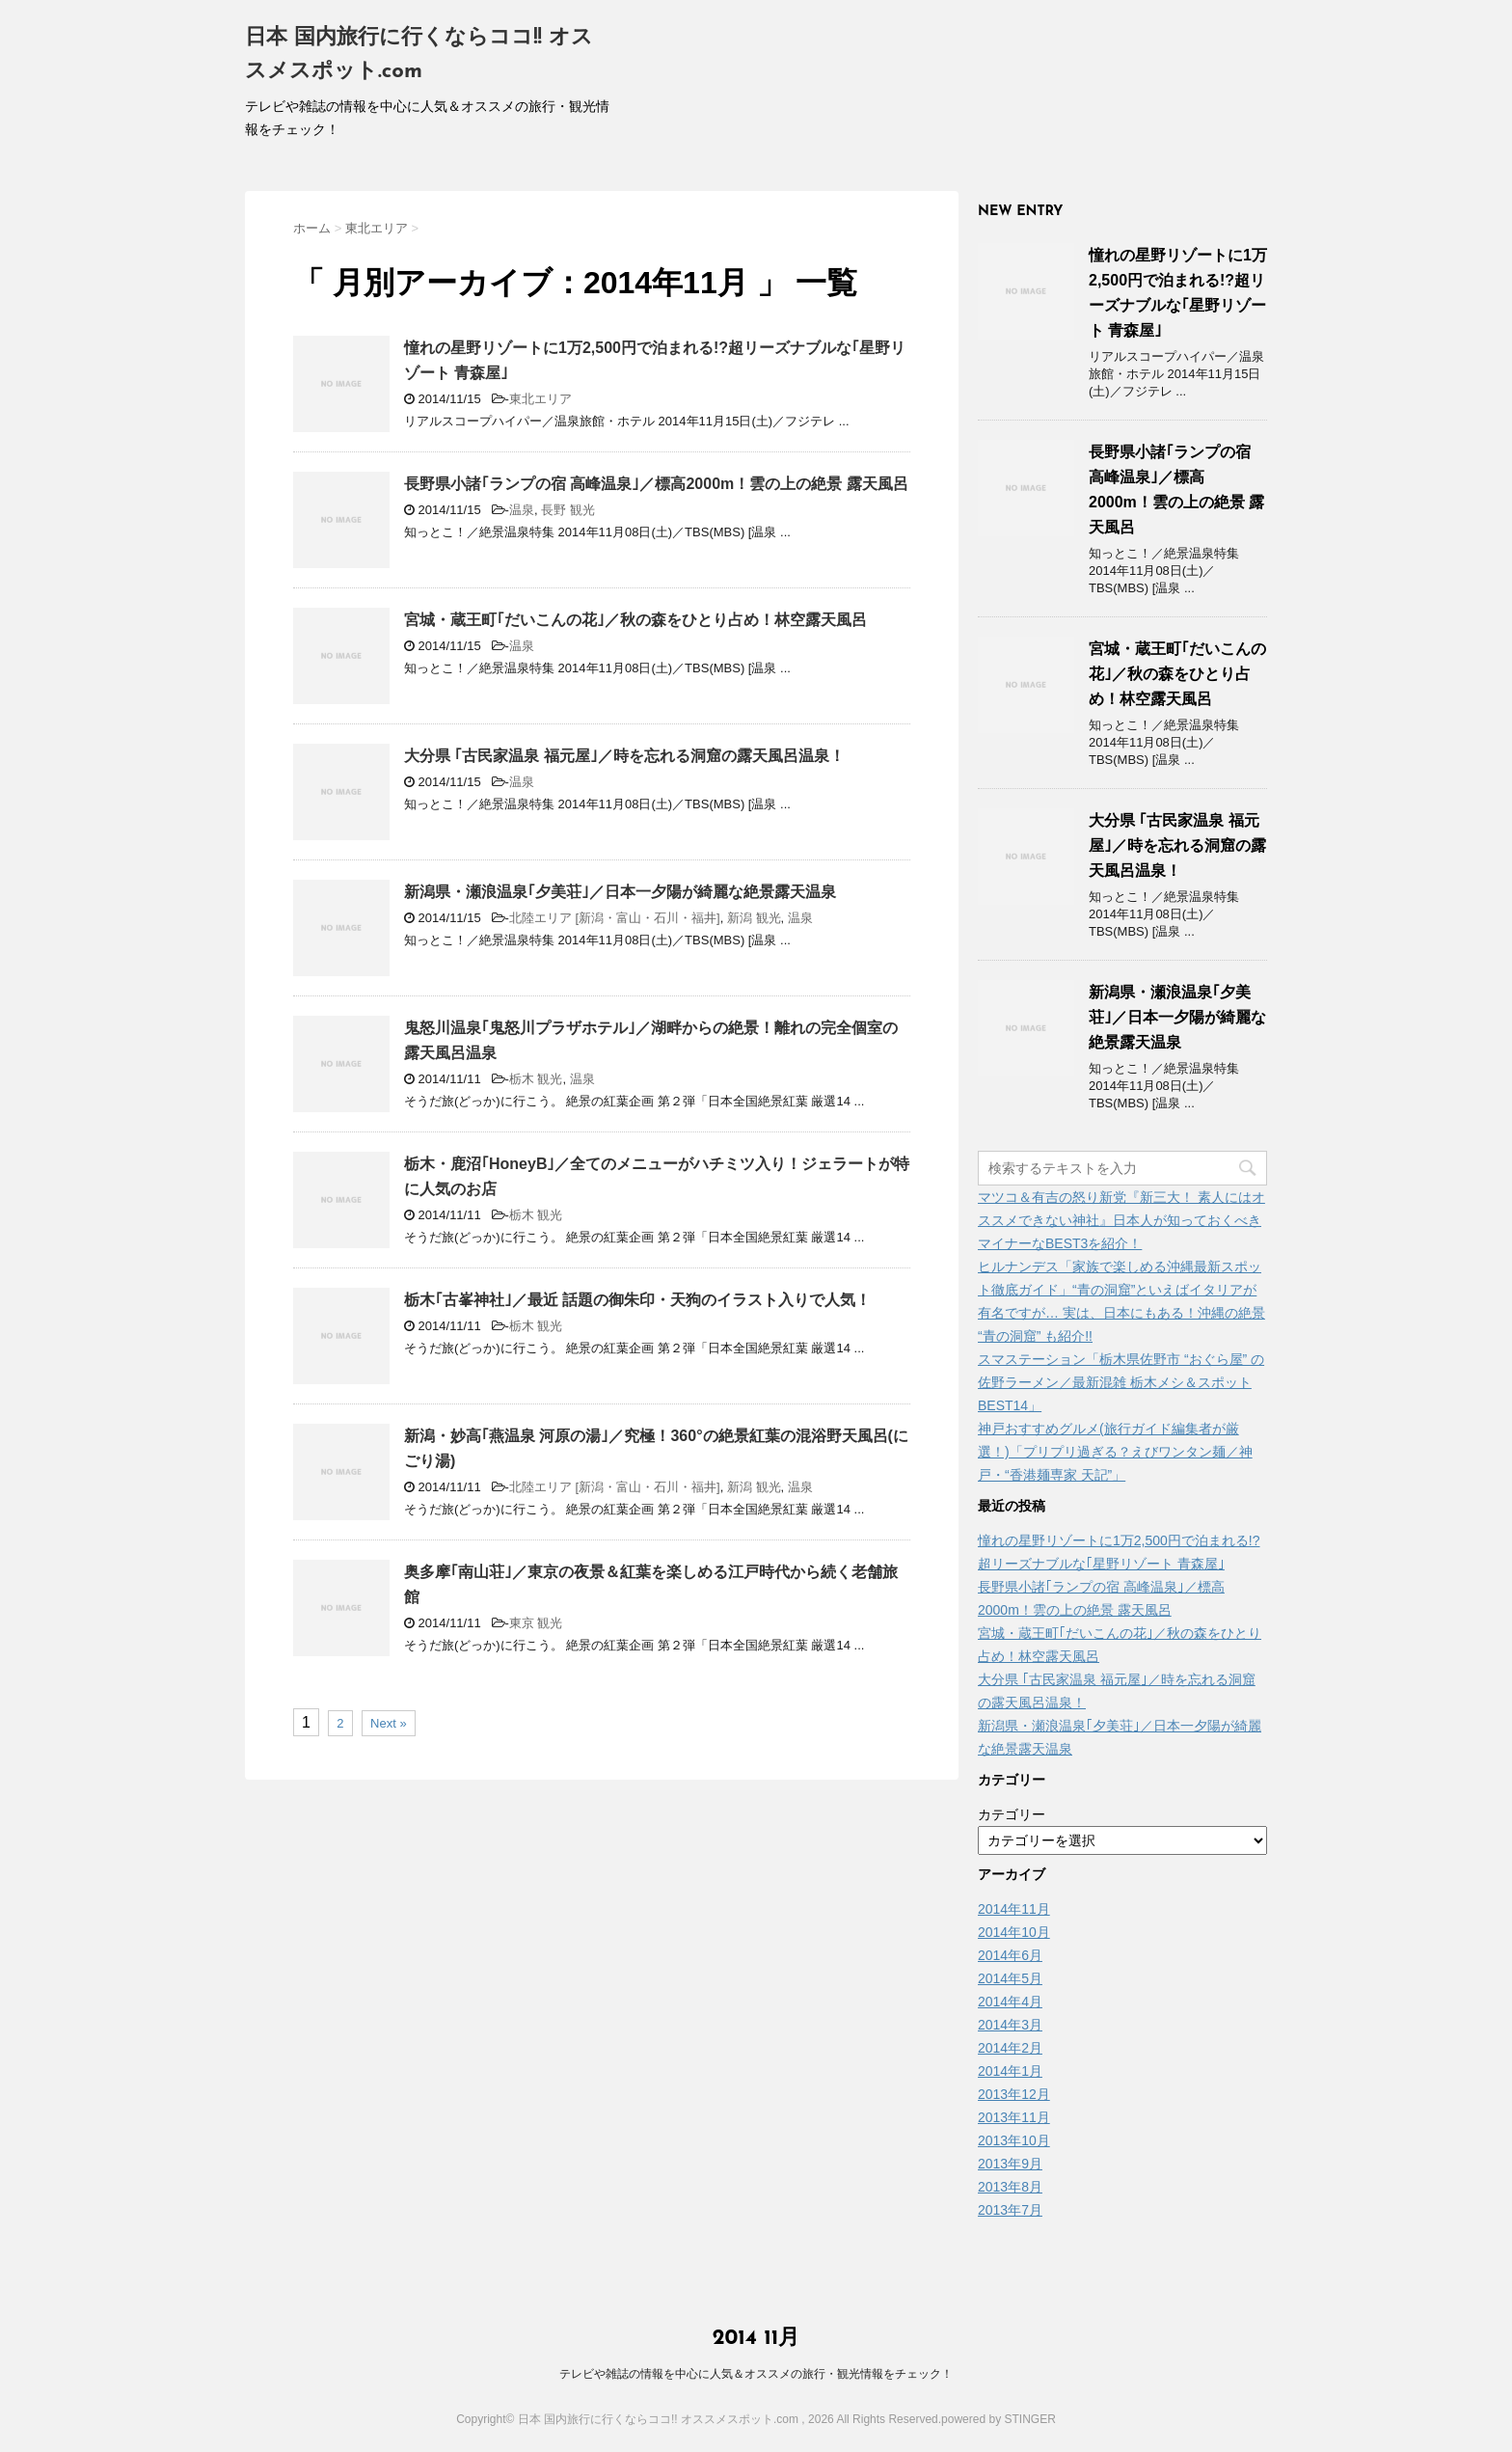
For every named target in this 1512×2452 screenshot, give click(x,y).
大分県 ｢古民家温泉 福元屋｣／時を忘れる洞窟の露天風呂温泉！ (624, 756)
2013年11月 (1014, 2117)
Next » (388, 1723)
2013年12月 (1014, 2094)
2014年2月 (1010, 2048)
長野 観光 (568, 510)
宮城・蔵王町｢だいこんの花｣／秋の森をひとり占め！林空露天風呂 (635, 620)
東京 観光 (536, 1623)
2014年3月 (1010, 2024)
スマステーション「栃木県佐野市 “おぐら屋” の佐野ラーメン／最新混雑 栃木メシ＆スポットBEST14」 (1121, 1382)
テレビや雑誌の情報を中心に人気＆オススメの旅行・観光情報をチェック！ (756, 2374)
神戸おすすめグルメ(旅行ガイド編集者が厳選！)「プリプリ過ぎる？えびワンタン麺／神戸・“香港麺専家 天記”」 (1115, 1452)
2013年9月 (1010, 2163)
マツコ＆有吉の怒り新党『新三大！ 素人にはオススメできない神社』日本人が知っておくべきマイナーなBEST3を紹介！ (1121, 1220)
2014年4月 (1010, 2001)
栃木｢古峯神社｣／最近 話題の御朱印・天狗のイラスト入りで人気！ (637, 1300)
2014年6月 (1010, 1955)
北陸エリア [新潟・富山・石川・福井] (614, 918)
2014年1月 (1010, 2071)
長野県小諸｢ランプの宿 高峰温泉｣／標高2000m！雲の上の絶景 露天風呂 (656, 484)
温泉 (521, 510)
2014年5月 (1010, 1978)
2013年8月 (1010, 2186)
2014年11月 (1014, 1909)
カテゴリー (1011, 1814)
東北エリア (540, 399)
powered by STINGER (998, 2419)
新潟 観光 (754, 918)
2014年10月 (1014, 1932)
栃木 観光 (536, 1079)
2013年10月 (1014, 2140)
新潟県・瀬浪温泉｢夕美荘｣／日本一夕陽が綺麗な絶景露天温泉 (620, 892)
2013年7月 (1010, 2210)
